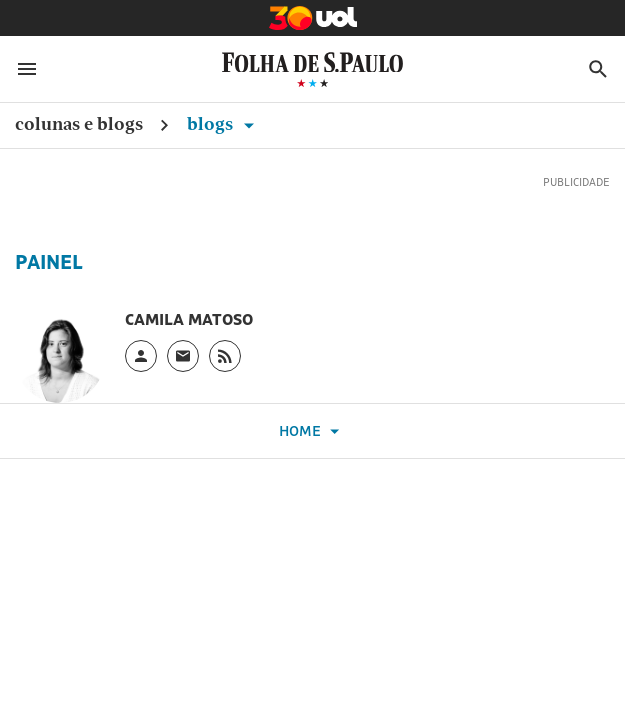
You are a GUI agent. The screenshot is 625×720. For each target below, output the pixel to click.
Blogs (224, 123)
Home (312, 431)
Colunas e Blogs (79, 123)
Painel (49, 262)
